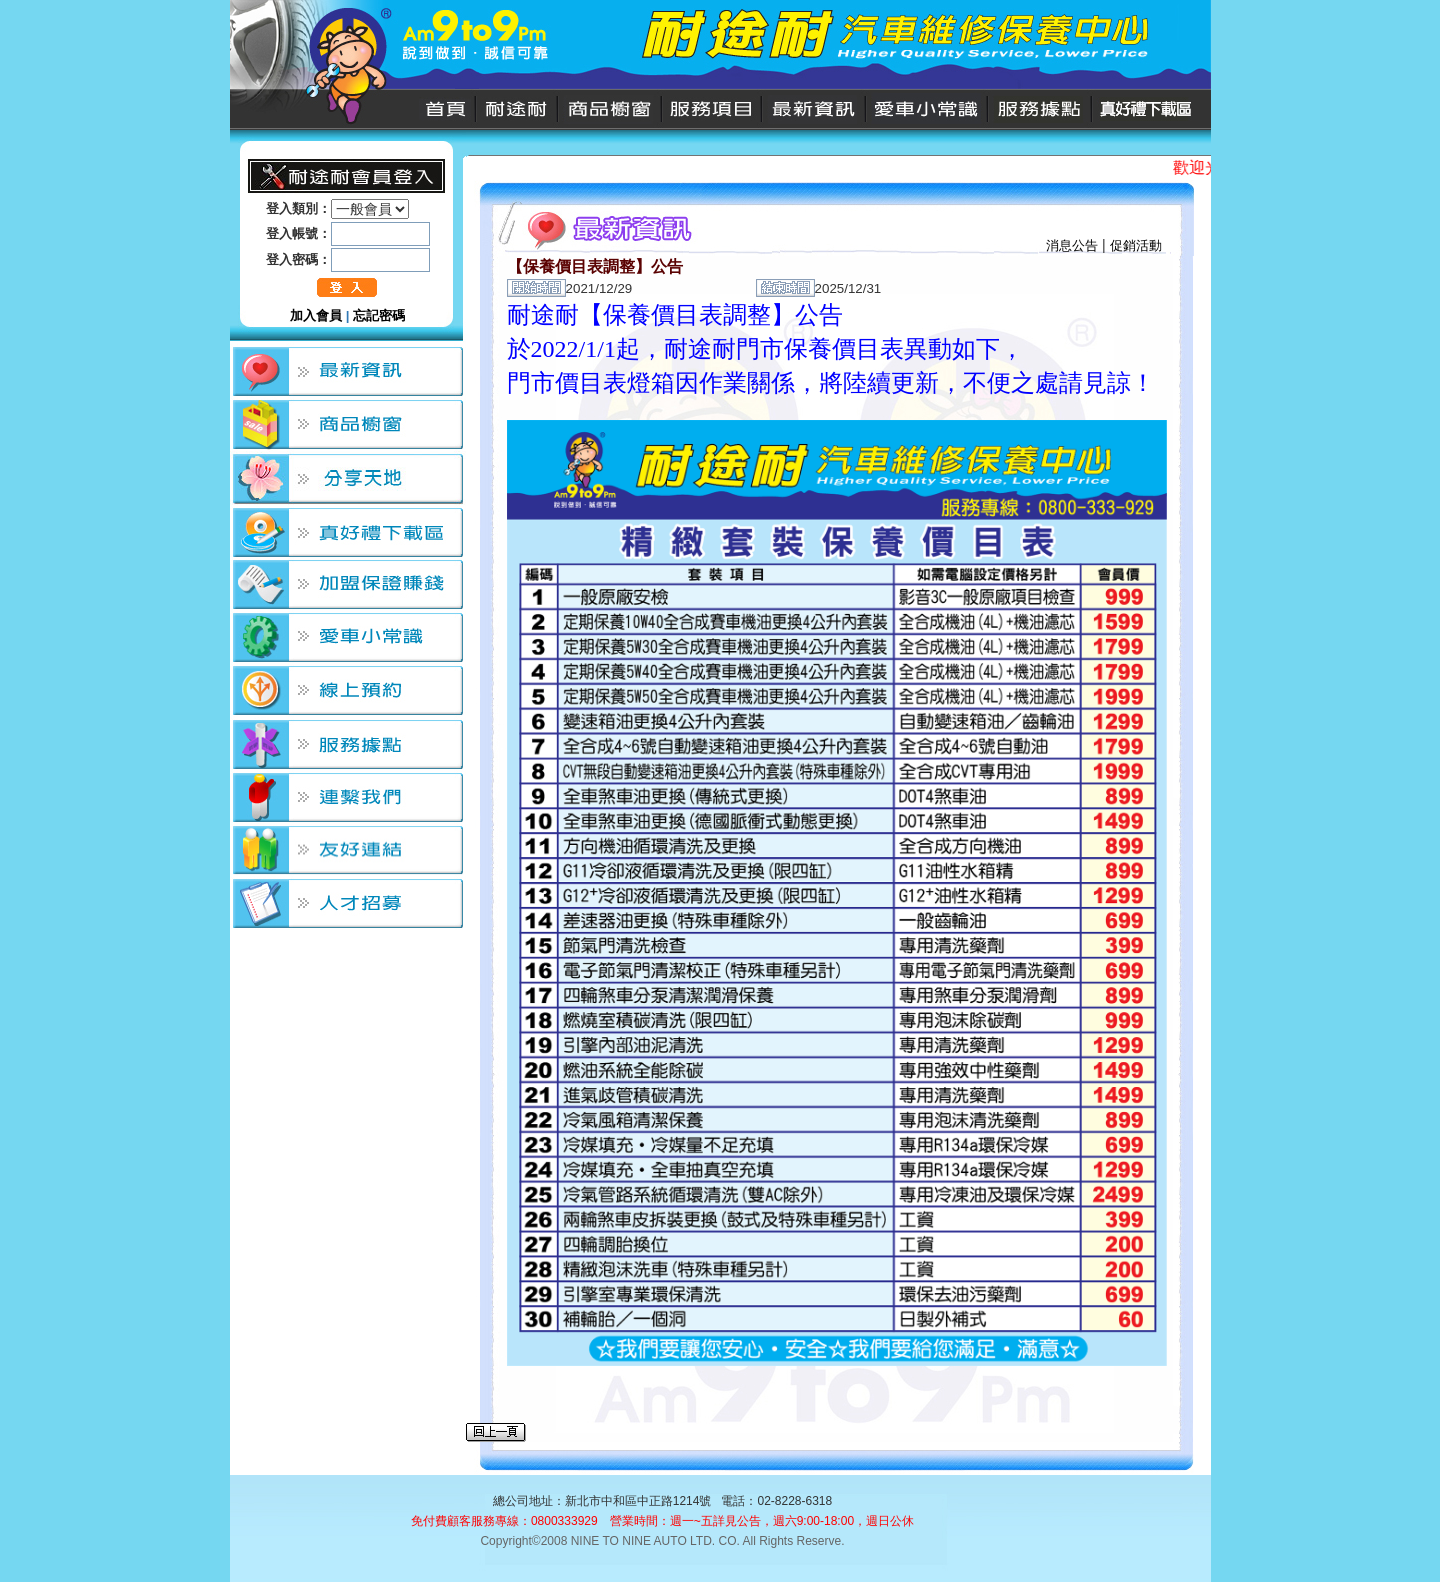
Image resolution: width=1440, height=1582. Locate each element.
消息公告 (1072, 245)
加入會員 (316, 315)
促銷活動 (1136, 245)
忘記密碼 (379, 315)
